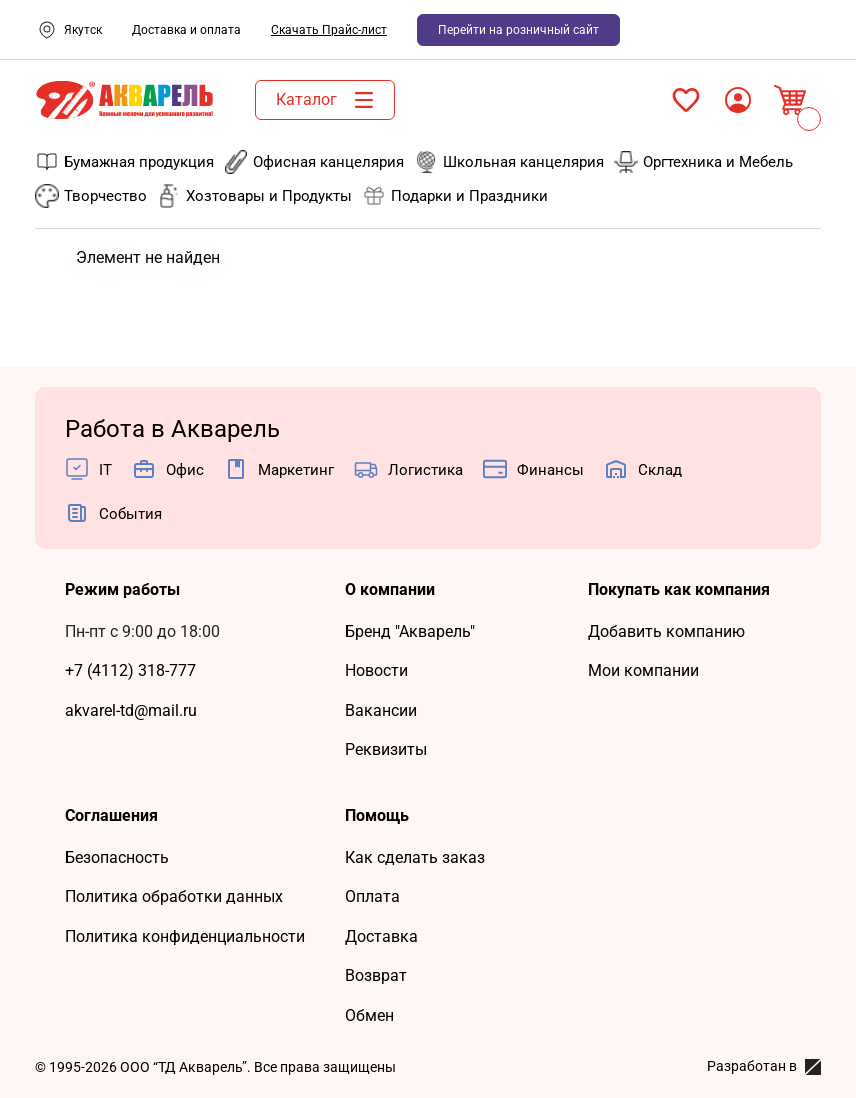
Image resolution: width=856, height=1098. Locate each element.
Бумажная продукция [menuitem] (124, 162)
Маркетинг (296, 470)
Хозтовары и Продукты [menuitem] (254, 196)
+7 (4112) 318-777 (130, 670)
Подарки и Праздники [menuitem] (455, 196)
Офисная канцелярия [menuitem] (314, 162)
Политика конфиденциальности (185, 936)
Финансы (550, 470)
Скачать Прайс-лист (329, 30)
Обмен (369, 1015)
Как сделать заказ (415, 857)
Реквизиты (386, 749)
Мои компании (643, 670)
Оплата (372, 896)
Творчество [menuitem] (91, 196)
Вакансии (381, 710)
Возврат (376, 975)
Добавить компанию (666, 631)
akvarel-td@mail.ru (131, 710)
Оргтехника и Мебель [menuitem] (703, 162)
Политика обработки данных (174, 896)
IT (105, 470)
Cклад (660, 470)
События (130, 514)
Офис (185, 470)
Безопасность (117, 857)
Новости (376, 670)
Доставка (381, 936)
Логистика (425, 470)
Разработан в (764, 1066)
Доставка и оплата (186, 30)
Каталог (330, 100)
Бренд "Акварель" (410, 631)
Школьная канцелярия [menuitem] (509, 162)
